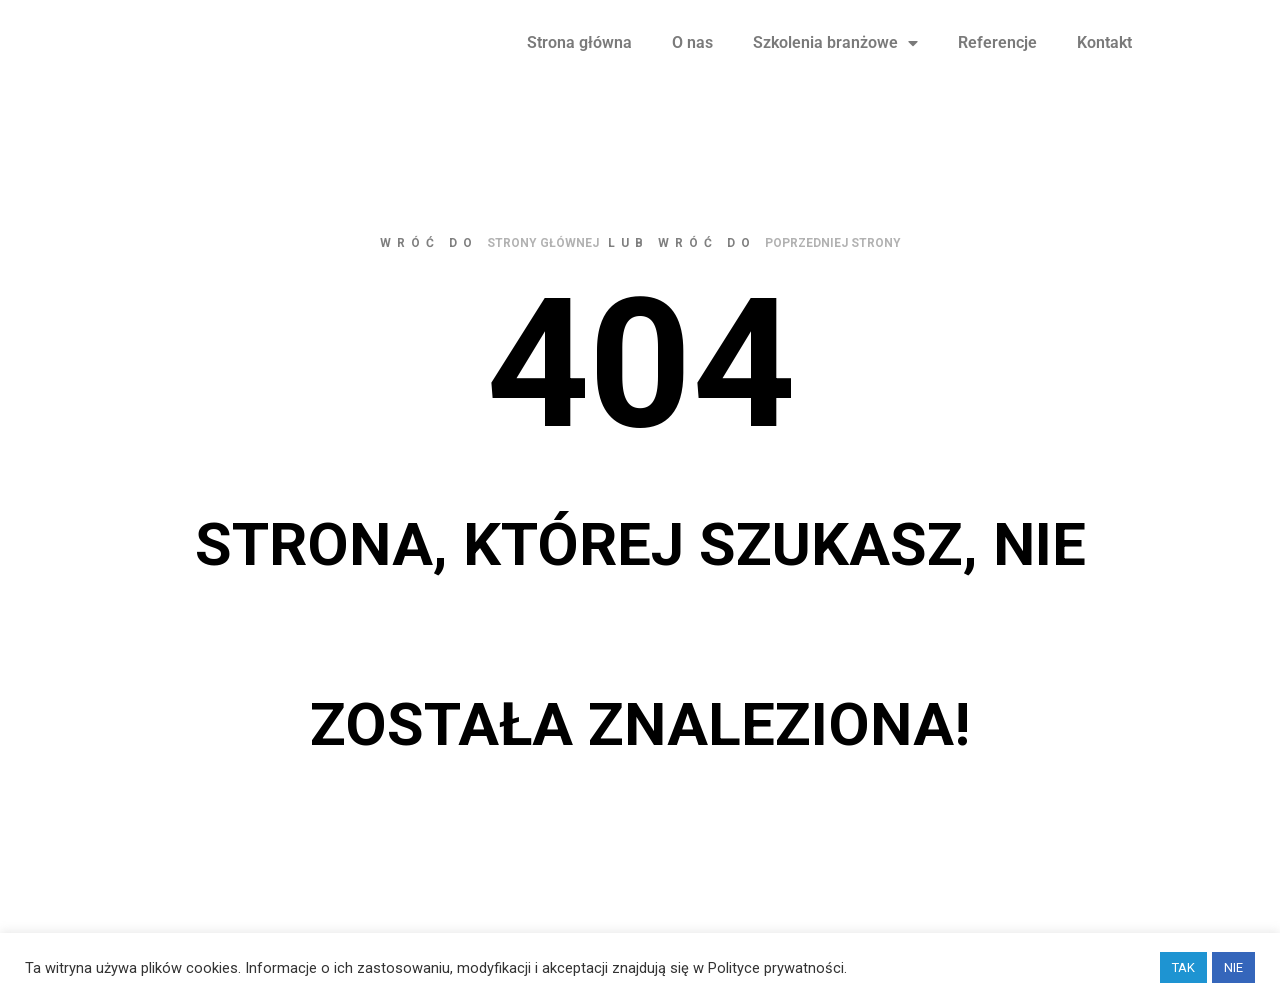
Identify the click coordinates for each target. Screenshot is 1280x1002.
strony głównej (543, 280)
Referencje (997, 60)
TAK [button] (1183, 967)
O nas (692, 60)
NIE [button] (1233, 967)
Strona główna (579, 60)
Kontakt (1104, 60)
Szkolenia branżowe (835, 61)
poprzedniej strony (833, 280)
